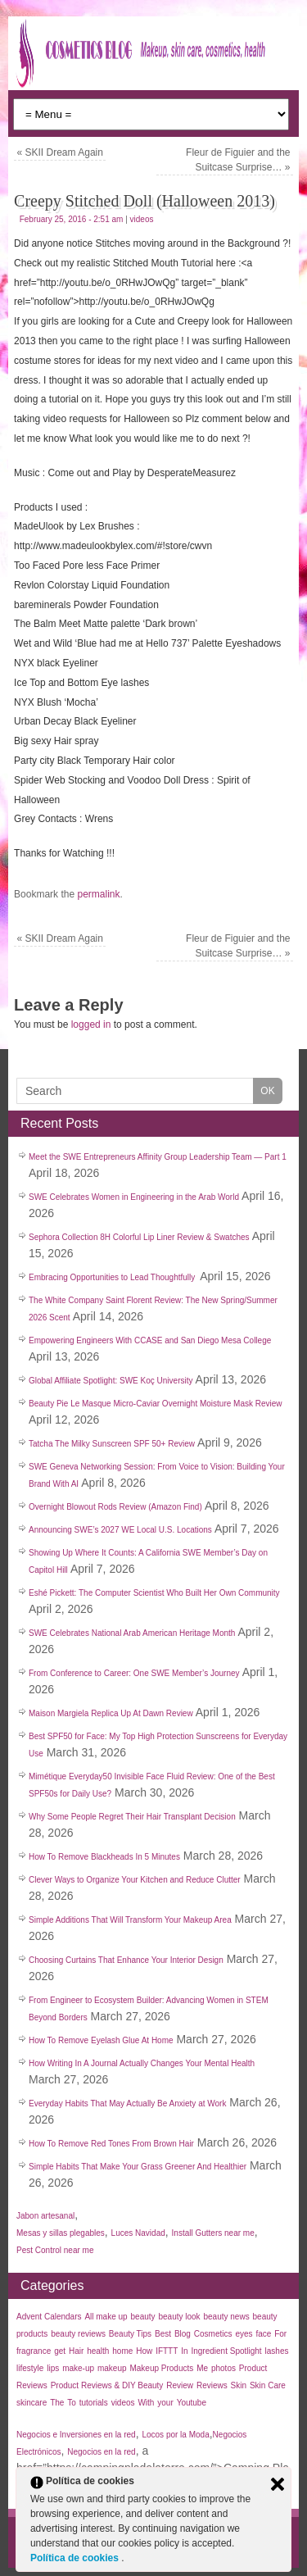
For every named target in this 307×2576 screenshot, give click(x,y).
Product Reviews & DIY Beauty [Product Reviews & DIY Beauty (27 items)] (107, 2385)
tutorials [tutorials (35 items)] (93, 2402)
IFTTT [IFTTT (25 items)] (167, 2351)
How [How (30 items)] (144, 2351)
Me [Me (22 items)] (202, 2368)
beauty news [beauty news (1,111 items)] (227, 2316)
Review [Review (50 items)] (179, 2385)
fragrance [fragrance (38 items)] (33, 2351)
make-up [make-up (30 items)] (78, 2368)
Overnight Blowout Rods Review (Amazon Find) (115, 1506)
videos (142, 219)
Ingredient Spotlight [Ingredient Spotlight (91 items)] (226, 2351)
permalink (98, 894)
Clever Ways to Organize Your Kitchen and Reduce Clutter (135, 1879)
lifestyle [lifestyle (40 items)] (29, 2368)
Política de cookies (75, 2558)
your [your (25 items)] (165, 2402)
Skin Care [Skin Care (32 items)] (268, 2385)
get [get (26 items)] (59, 2351)
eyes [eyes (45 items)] (243, 2333)
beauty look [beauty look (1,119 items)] (179, 2316)
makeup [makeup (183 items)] (112, 2368)
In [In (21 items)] (184, 2351)
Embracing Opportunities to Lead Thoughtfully (113, 1277)
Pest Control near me (55, 2250)
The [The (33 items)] (57, 2402)
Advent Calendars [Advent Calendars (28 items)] (49, 2316)
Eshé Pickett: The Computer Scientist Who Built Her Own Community (154, 1592)
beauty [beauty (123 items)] (143, 2316)
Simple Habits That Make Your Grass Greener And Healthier (137, 2166)
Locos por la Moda (175, 2434)
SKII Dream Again (60, 152)
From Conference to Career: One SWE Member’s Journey (134, 1673)
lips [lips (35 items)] (53, 2368)
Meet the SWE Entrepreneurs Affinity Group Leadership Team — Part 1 (158, 1156)
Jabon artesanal (45, 2215)
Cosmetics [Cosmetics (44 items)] (213, 2333)
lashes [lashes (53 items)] (277, 2351)
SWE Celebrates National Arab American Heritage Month (132, 1633)
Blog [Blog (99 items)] (182, 2333)
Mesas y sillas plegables (60, 2233)
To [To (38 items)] (71, 2402)
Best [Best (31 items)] (163, 2333)
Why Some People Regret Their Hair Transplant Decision (132, 1816)
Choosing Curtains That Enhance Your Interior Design (126, 1960)
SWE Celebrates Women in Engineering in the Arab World (134, 1197)
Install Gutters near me (213, 2233)
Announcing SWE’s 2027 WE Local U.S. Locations (120, 1529)
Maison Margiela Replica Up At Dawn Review (111, 1713)
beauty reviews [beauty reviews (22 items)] (78, 2333)
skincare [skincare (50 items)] (31, 2402)
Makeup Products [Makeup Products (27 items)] (161, 2368)
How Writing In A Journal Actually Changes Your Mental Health (142, 2063)
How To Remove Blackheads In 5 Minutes (104, 1856)
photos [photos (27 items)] (223, 2368)
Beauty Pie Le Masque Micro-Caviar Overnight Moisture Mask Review (155, 1403)
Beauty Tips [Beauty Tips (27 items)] (130, 2333)
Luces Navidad (138, 2233)
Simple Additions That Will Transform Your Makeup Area (130, 1919)
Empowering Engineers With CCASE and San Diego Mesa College (150, 1340)
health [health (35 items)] (98, 2351)
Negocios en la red (101, 2451)
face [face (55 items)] (263, 2333)
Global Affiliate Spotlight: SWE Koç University (110, 1380)
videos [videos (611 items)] (123, 2402)
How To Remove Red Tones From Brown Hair (111, 2143)
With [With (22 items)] (146, 2402)
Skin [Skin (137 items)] (238, 2385)
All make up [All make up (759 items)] (105, 2316)
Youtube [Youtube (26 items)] (191, 2402)
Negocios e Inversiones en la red (76, 2434)
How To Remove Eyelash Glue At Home (101, 2040)
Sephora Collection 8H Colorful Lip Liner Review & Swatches (139, 1237)
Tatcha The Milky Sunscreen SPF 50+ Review (112, 1443)
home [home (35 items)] (122, 2351)
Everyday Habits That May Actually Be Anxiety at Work (127, 2103)
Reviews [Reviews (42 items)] (212, 2385)
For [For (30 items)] (280, 2333)
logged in (91, 1024)
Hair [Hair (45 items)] (76, 2351)
